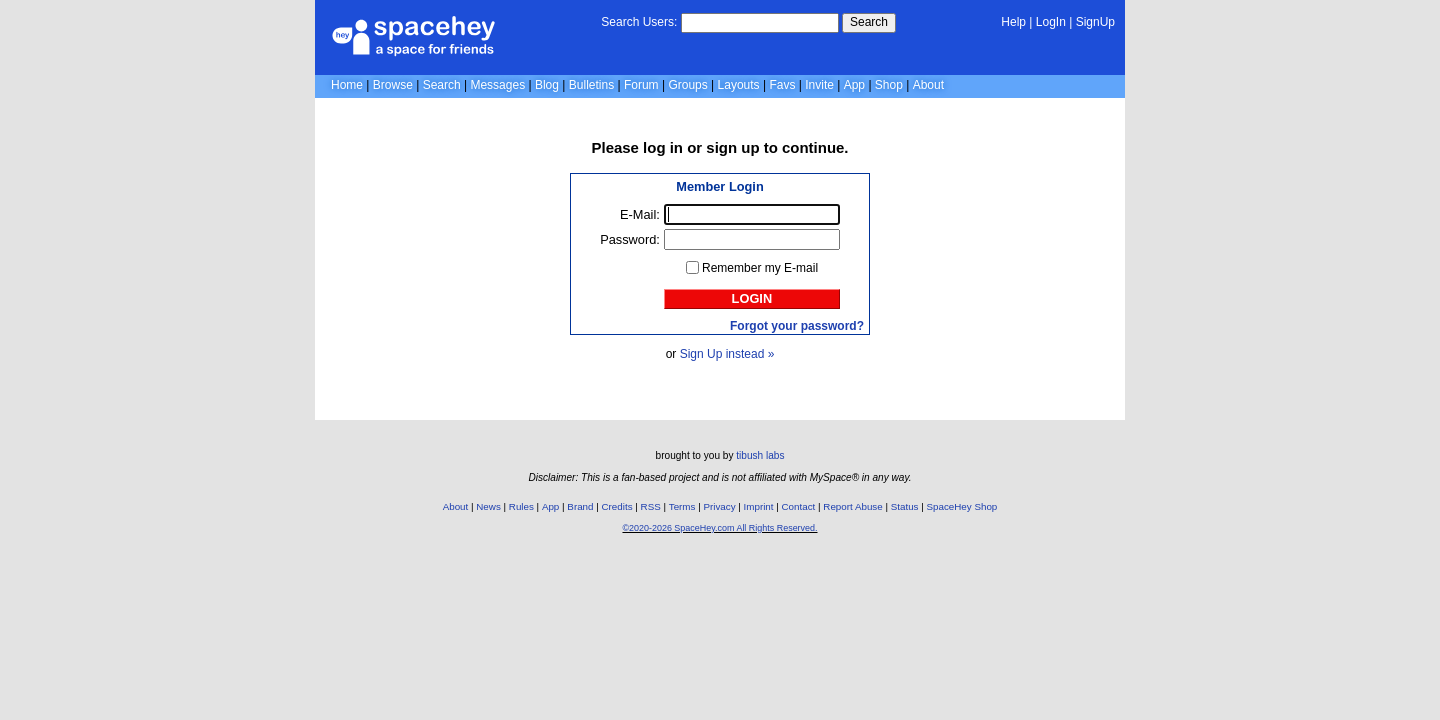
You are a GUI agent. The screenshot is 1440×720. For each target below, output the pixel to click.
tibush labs (760, 455)
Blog (547, 85)
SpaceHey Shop (962, 506)
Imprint (759, 506)
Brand (580, 506)
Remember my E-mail (760, 268)
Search (869, 22)
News (488, 506)
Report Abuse (852, 506)
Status (905, 506)
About (928, 85)
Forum (641, 85)
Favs (782, 85)
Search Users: (639, 22)
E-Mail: (640, 214)
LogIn (1051, 22)
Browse (393, 85)
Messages (497, 85)
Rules (521, 506)
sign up (732, 147)
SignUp (1095, 22)
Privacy (719, 506)
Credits (617, 506)
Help (1013, 22)
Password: (630, 239)
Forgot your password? (797, 326)
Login (752, 298)
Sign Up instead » (727, 354)
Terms (682, 506)
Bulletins (591, 85)
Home (347, 85)
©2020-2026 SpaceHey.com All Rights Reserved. (719, 528)
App (854, 85)
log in (663, 147)
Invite (819, 85)
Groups (687, 85)
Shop (889, 85)
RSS (651, 506)
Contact (799, 506)
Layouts (739, 85)
